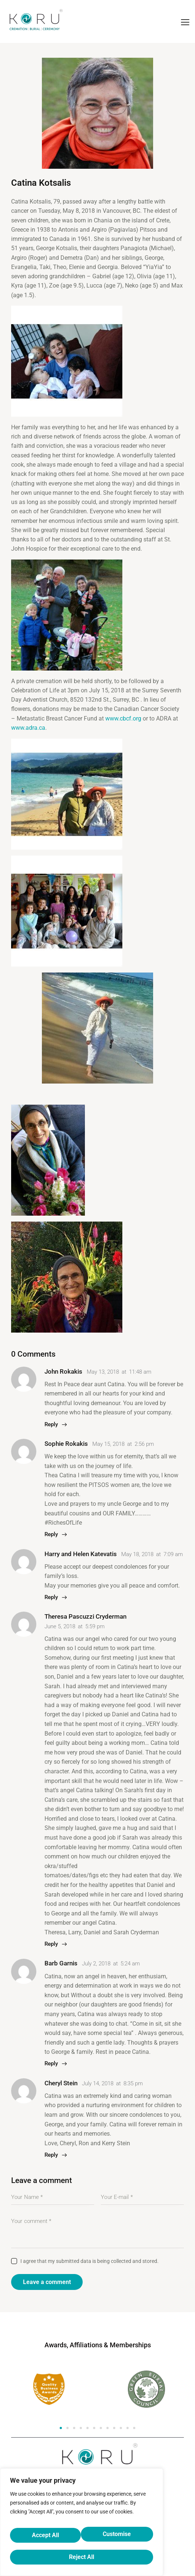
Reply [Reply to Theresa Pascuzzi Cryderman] (51, 1944)
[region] (81, 2527)
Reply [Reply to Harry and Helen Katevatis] (51, 1596)
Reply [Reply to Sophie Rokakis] (51, 1534)
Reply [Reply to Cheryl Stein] (51, 2154)
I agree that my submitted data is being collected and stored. (89, 2261)
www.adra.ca (28, 727)
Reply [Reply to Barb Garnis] (51, 2063)
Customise (45, 2538)
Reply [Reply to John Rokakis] (51, 1424)
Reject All (116, 2538)
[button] (61, 2427)
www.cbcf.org (123, 718)
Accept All (81, 2556)
